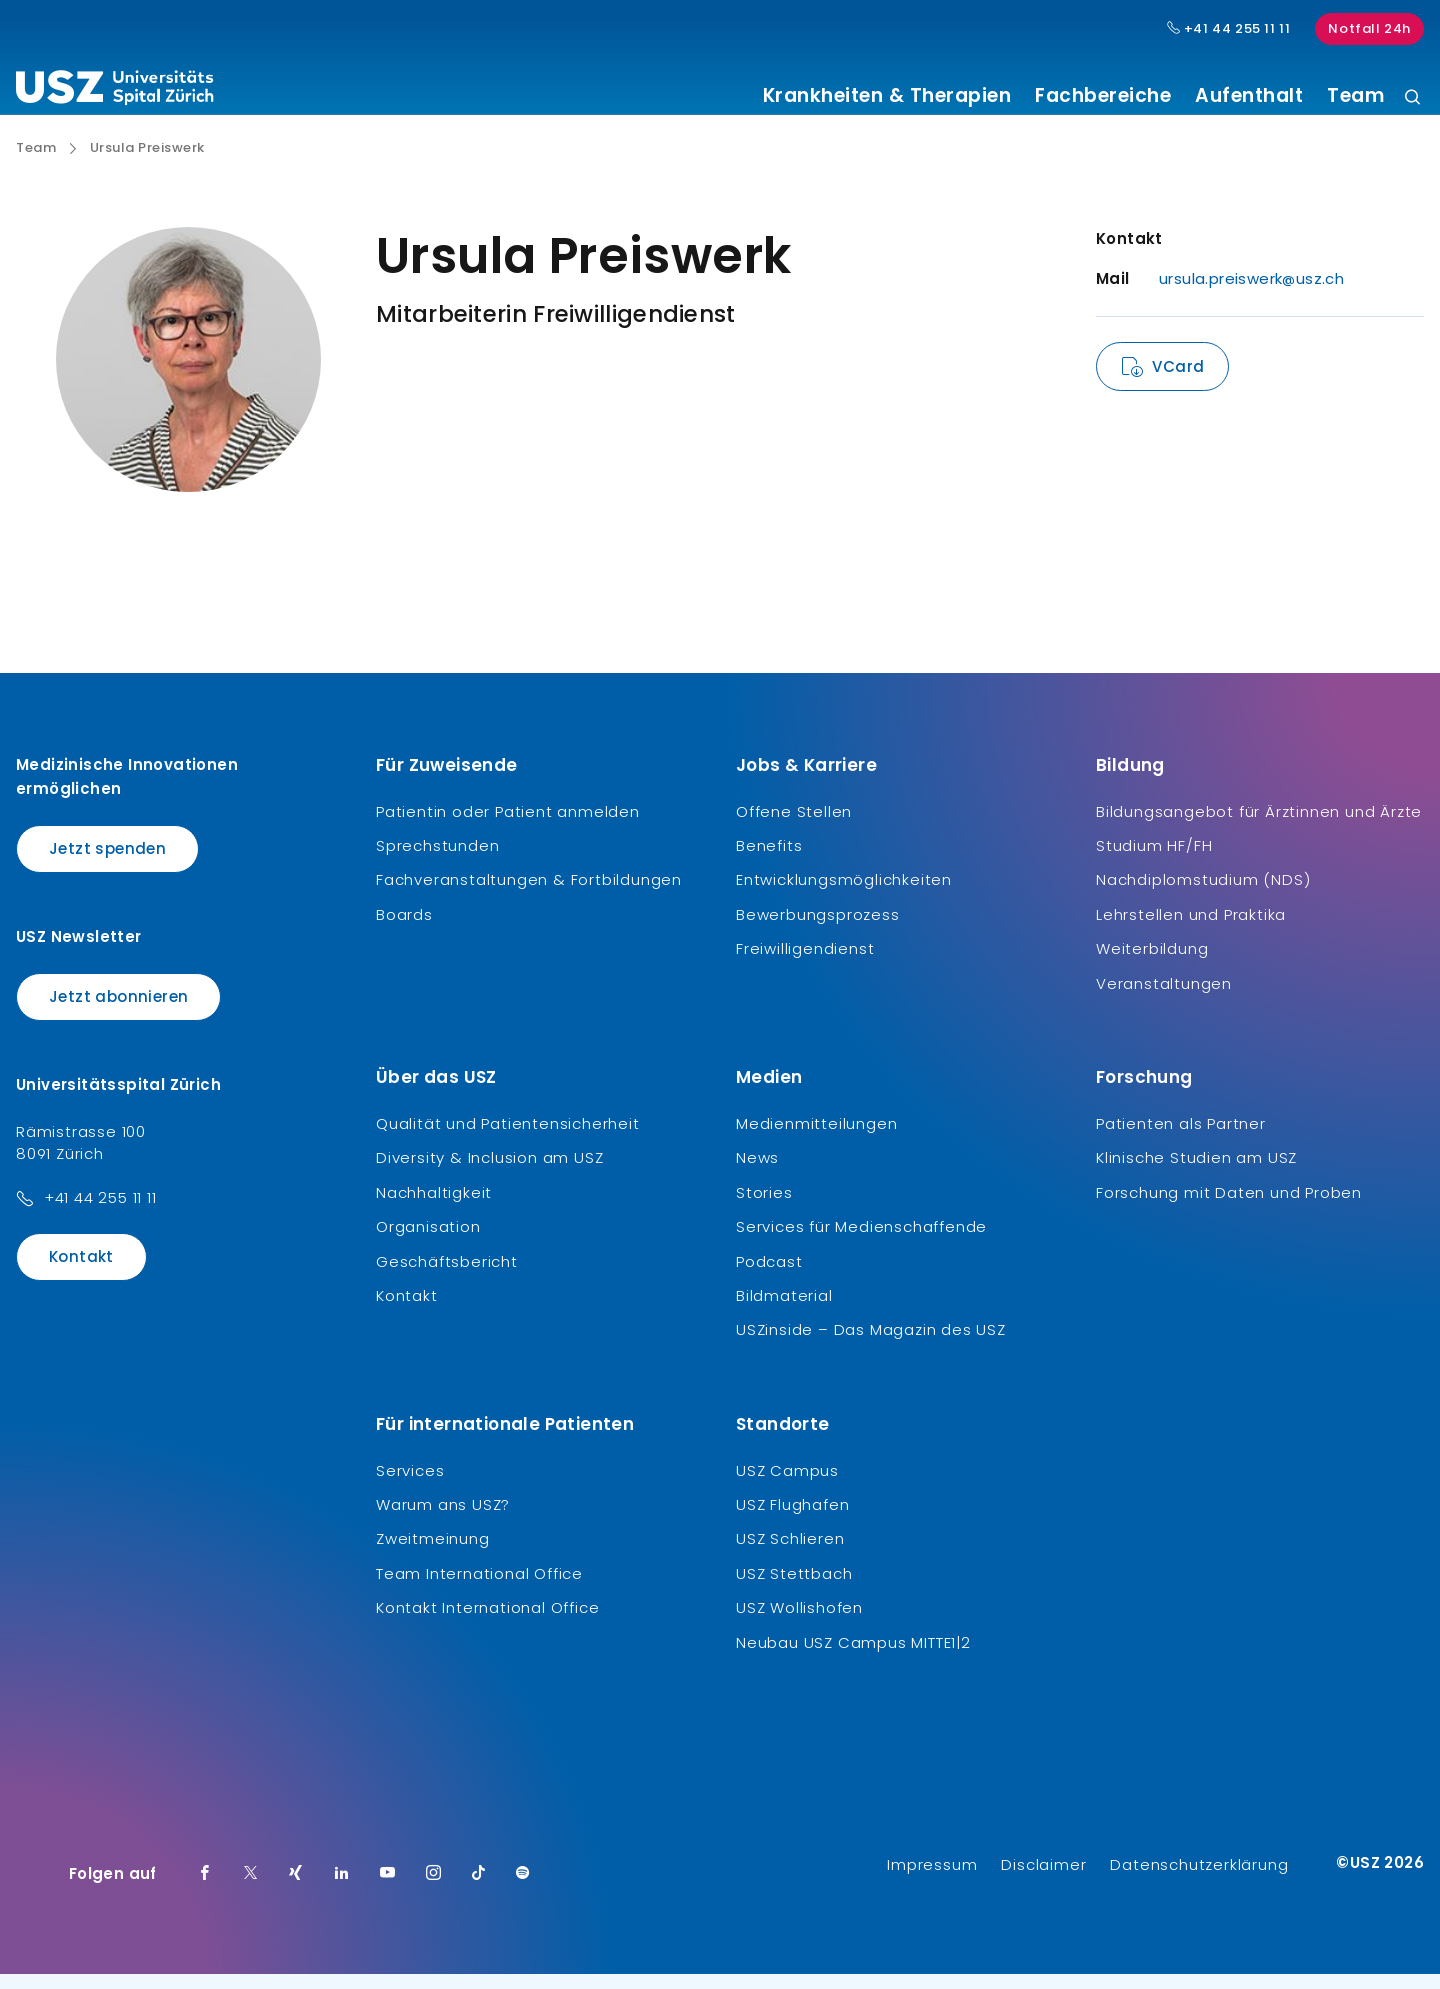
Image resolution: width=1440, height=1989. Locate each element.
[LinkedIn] (342, 1889)
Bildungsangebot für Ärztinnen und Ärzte (1259, 825)
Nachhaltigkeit (434, 1207)
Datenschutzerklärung (1199, 1879)
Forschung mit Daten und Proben (1229, 1207)
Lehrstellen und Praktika (1191, 929)
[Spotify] (523, 1889)
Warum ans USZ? (443, 1519)
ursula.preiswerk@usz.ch (1251, 293)
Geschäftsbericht (447, 1275)
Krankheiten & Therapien (887, 96)
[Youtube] (388, 1889)
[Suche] (1412, 98)
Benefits (769, 860)
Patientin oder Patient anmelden (508, 825)
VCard (1178, 381)
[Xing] (296, 1889)
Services (410, 1484)
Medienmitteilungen (816, 1138)
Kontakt (81, 1271)
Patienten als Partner (1181, 1138)
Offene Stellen (794, 825)
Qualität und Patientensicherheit (508, 1138)
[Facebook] (205, 1889)
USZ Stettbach (794, 1588)
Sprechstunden (437, 860)
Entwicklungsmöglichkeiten (844, 894)
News (757, 1172)
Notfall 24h (1369, 28)
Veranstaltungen (1164, 997)
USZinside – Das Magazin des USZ (871, 1344)
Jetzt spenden (107, 862)
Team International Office (479, 1588)
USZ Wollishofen (799, 1622)
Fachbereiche (1103, 96)
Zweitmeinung (433, 1553)
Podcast (769, 1275)
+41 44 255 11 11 (100, 1212)
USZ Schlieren (790, 1553)
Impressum (932, 1879)
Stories (764, 1207)
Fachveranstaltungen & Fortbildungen (529, 894)
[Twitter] (251, 1889)
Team (1355, 96)
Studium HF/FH (1154, 860)
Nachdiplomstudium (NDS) (1203, 894)
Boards (404, 929)
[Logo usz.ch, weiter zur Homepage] (114, 91)
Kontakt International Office (487, 1622)
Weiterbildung (1152, 963)
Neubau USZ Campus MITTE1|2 (853, 1656)
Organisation (428, 1241)
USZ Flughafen (792, 1519)
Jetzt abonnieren (118, 1011)
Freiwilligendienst (805, 963)
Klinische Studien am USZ (1196, 1172)
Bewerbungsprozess (818, 929)
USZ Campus (787, 1484)
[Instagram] (434, 1889)
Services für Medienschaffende (861, 1241)
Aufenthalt (1249, 96)
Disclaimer (1043, 1879)
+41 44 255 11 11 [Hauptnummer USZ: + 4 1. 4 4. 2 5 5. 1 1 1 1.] (1229, 29)
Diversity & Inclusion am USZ (489, 1172)
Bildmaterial (784, 1310)
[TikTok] (479, 1889)
